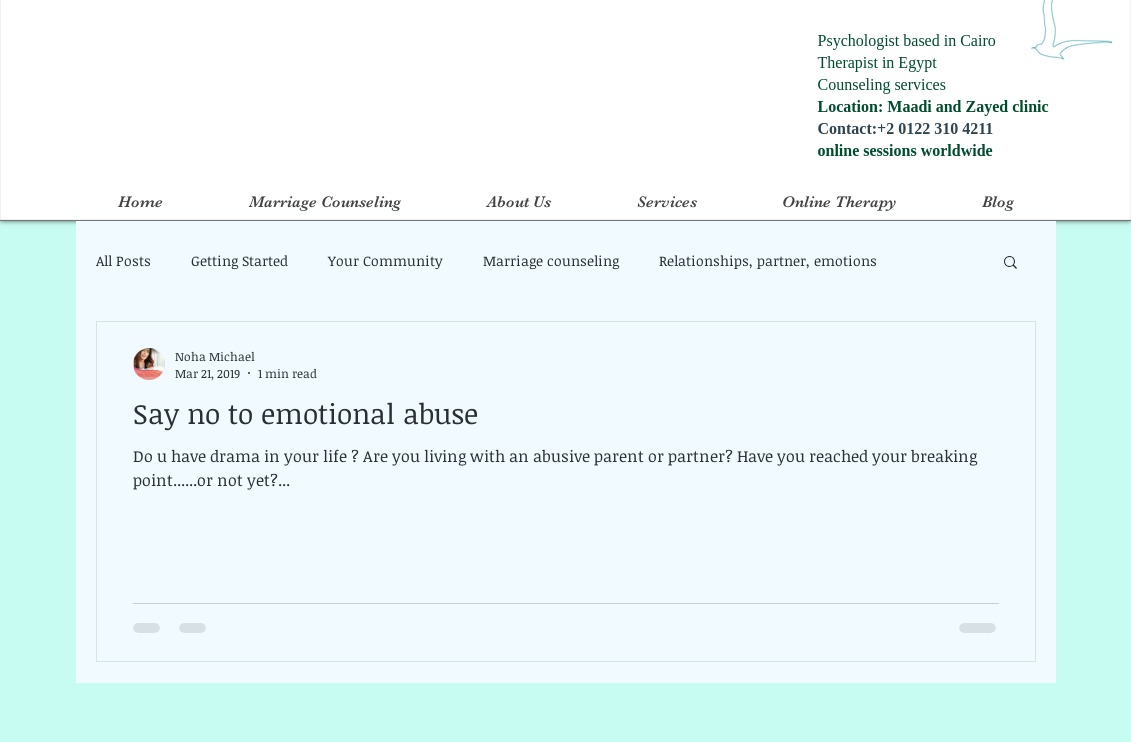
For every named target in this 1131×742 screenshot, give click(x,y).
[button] (1010, 263)
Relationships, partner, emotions (768, 260)
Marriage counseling (551, 260)
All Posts (123, 260)
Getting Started (239, 260)
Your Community (385, 260)
